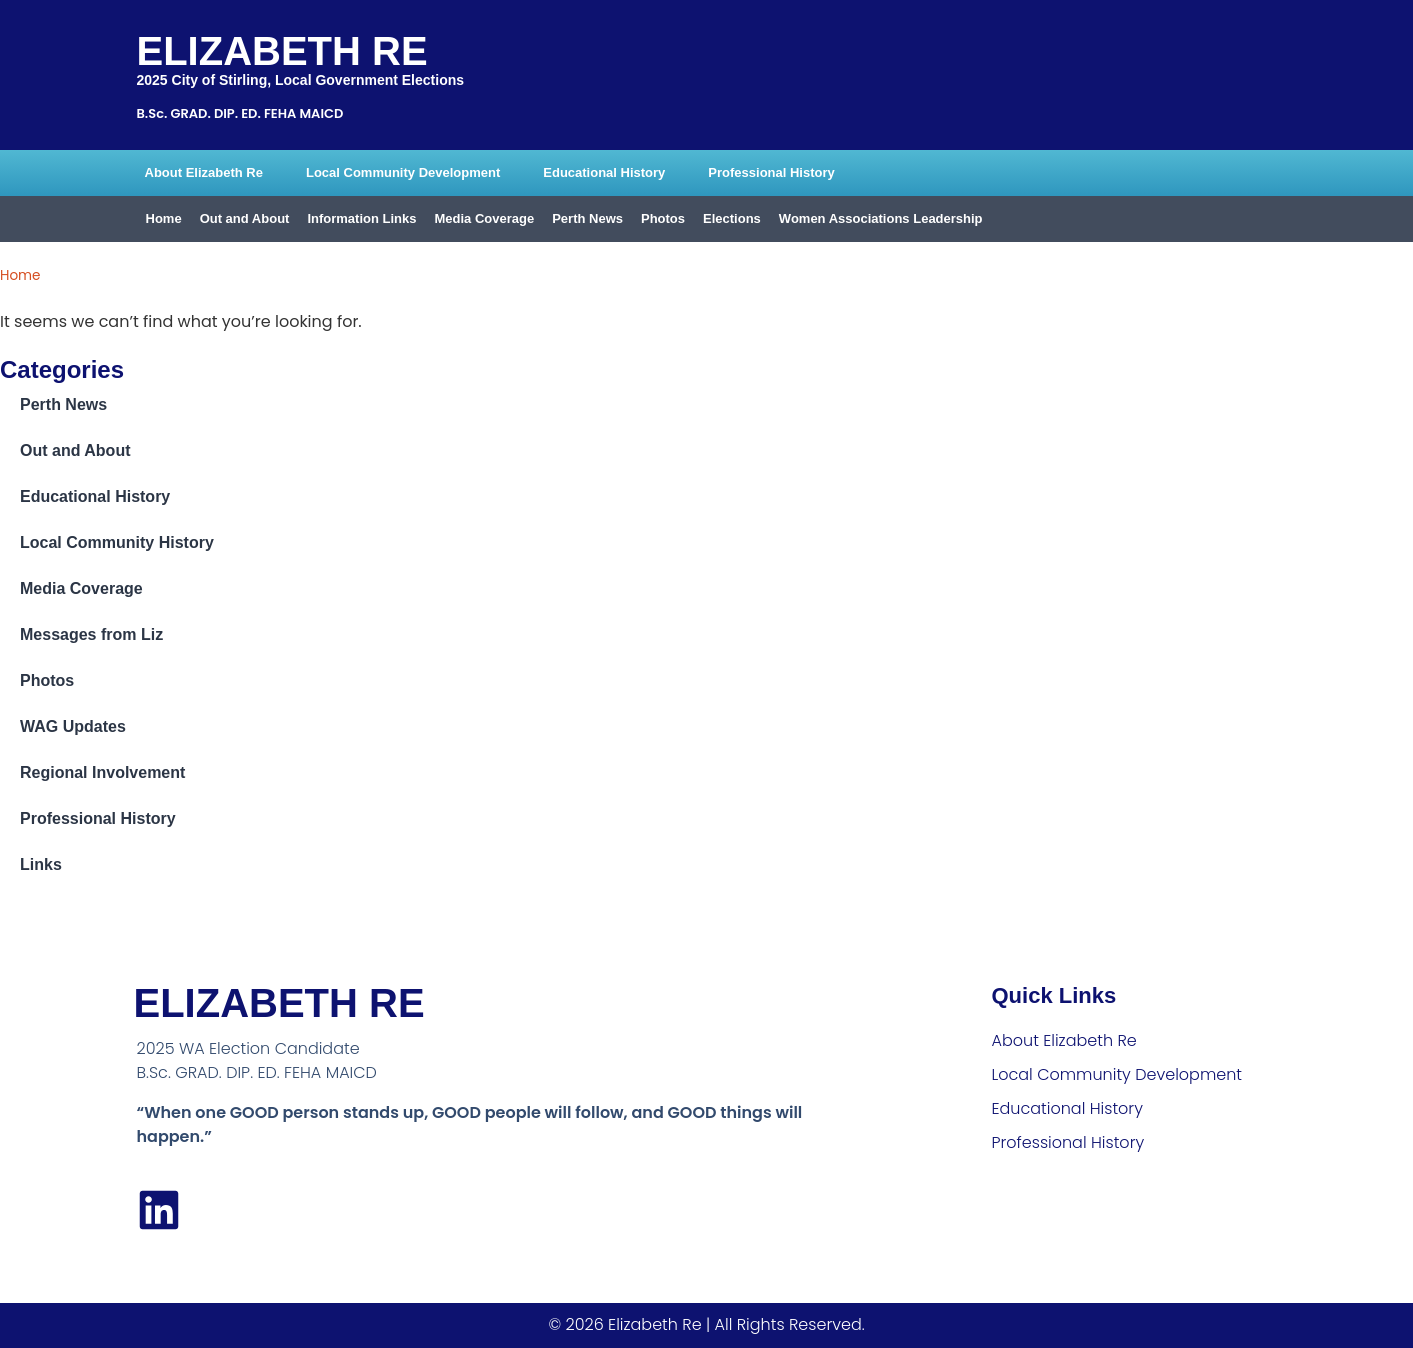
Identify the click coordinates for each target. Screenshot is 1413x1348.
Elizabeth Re (282, 51)
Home (164, 218)
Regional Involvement (102, 772)
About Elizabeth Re (204, 172)
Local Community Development (403, 172)
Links (41, 864)
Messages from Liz (91, 634)
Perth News (587, 218)
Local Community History (117, 542)
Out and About (245, 218)
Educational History (604, 172)
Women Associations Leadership (881, 218)
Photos (663, 218)
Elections (732, 218)
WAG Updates (73, 726)
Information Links (361, 218)
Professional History (771, 172)
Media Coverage (484, 218)
